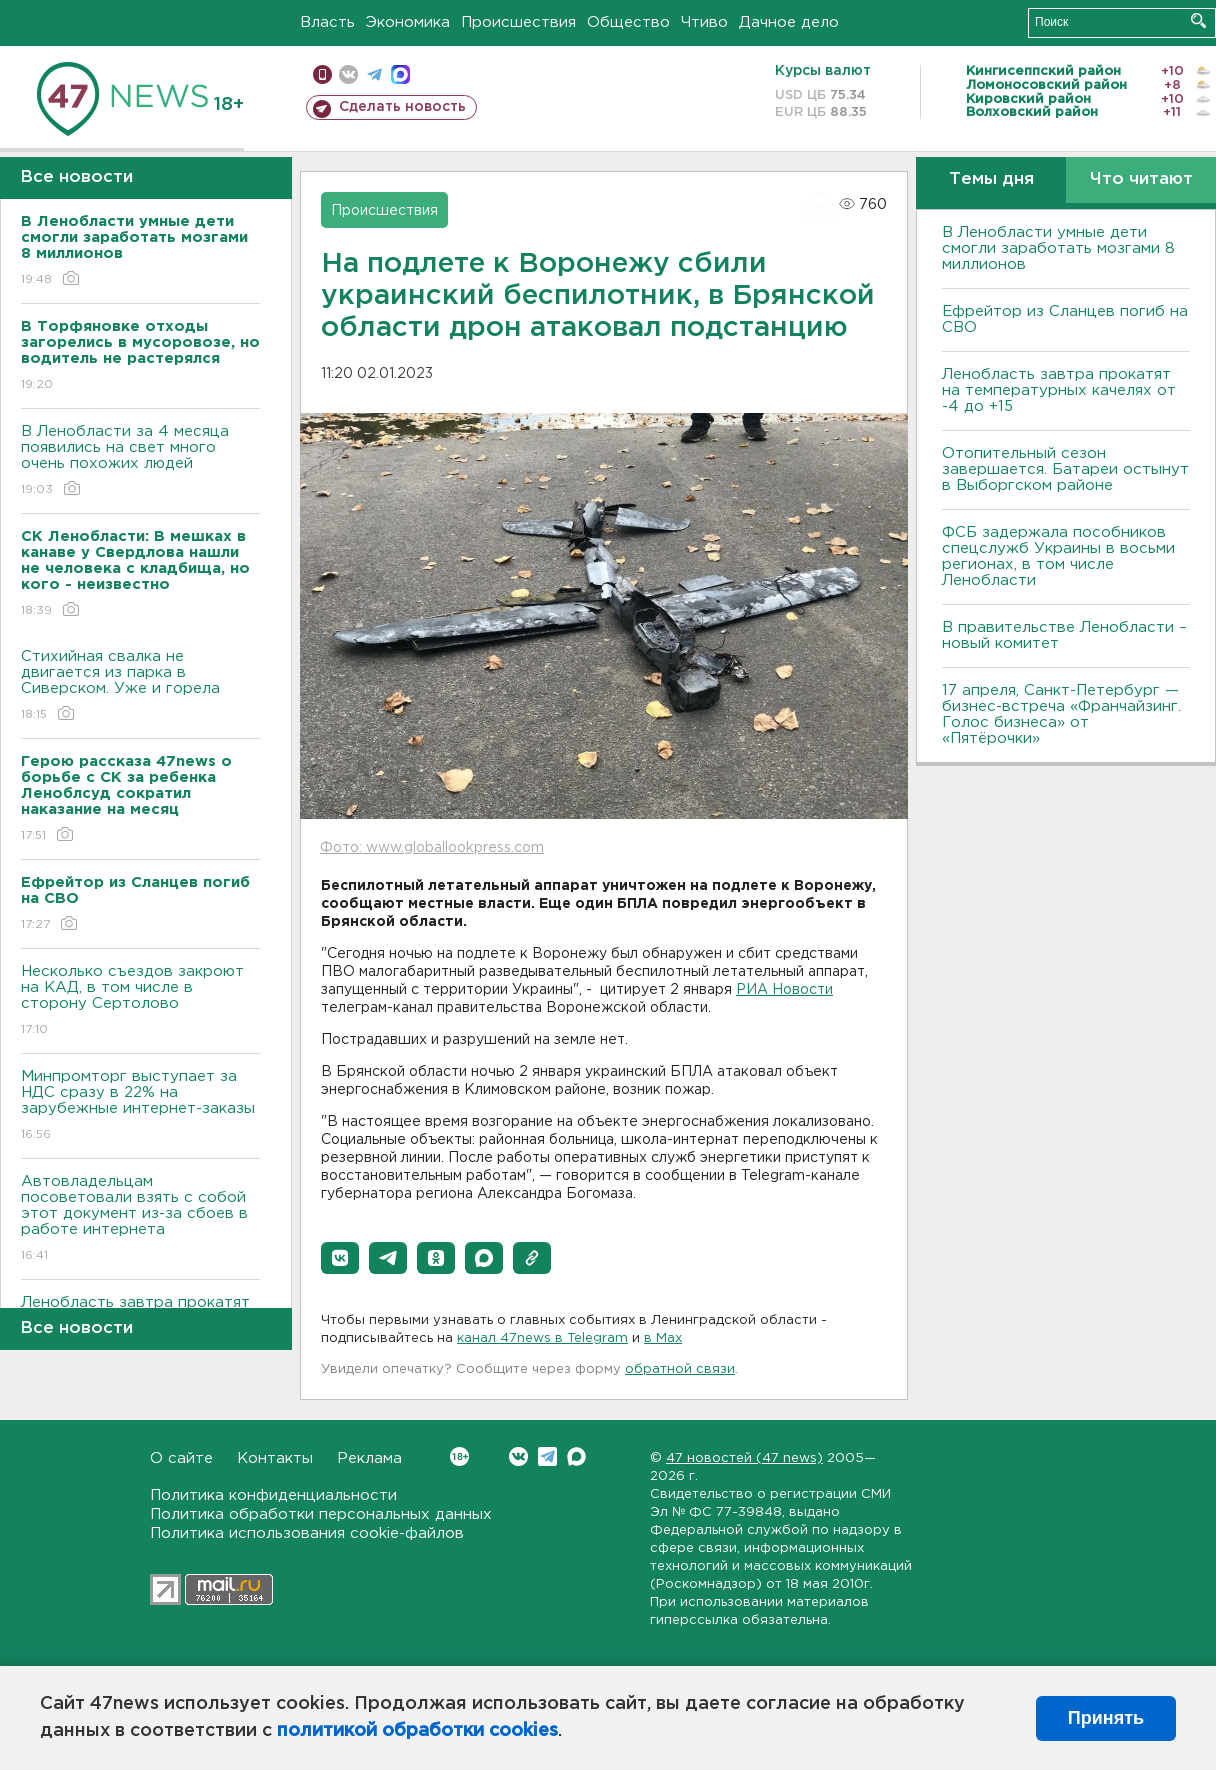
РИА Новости (784, 990)
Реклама (369, 1458)
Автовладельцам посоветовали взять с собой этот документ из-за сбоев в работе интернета (140, 1219)
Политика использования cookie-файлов (307, 1533)
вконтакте (348, 74)
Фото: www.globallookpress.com (432, 848)
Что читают (1141, 179)
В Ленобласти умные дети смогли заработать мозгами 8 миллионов (1058, 248)
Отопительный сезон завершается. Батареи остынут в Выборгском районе (1065, 469)
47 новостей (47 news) (744, 1458)
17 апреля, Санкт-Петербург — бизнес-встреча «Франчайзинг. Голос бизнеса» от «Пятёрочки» (1061, 714)
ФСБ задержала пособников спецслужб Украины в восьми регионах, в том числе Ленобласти (1058, 556)
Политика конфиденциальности (273, 1495)
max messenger (400, 74)
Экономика (408, 22)
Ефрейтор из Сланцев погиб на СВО (1065, 319)
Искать (1198, 20)
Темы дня (991, 179)
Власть (327, 22)
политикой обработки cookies (417, 1731)
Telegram (547, 1456)
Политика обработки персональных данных (321, 1514)
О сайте (181, 1458)
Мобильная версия (322, 74)
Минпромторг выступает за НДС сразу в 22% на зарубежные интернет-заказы (140, 1106)
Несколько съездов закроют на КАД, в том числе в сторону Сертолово (140, 1001)
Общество (628, 22)
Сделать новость (402, 107)
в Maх (663, 1338)
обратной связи (680, 1369)
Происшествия (518, 22)
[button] (340, 1258)
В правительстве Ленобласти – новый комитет (1064, 635)
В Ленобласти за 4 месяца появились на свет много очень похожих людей (140, 461)
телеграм (374, 74)
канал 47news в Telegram (542, 1338)
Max (576, 1456)
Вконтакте (459, 1456)
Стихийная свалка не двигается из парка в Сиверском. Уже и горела (140, 686)
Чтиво (704, 22)
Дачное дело (789, 22)
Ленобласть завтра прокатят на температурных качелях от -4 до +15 (1059, 390)
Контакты (275, 1458)
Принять (1106, 1718)
